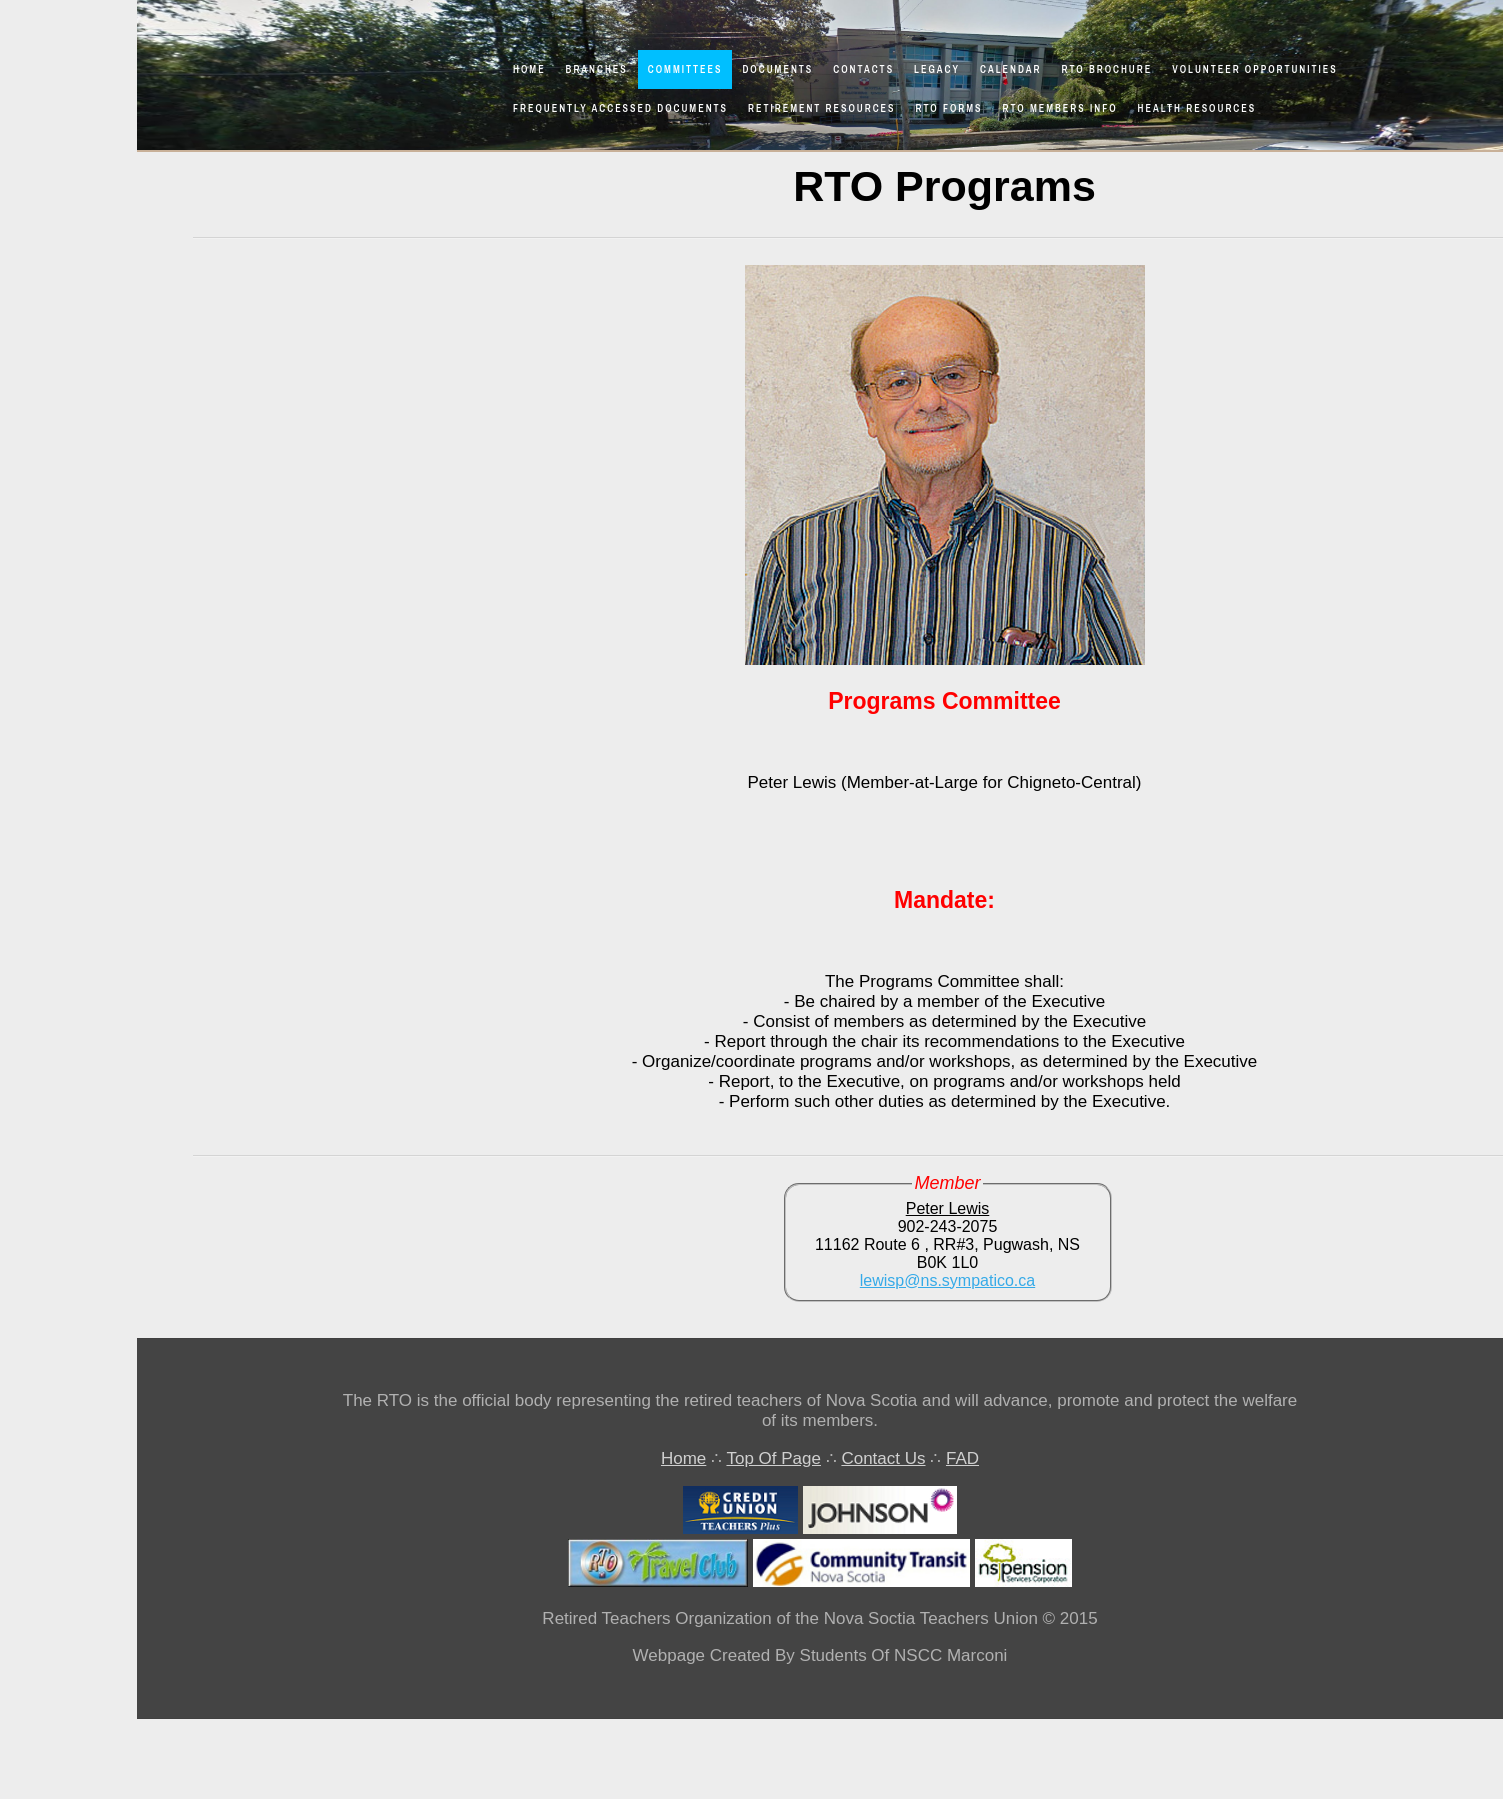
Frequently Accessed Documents (620, 108)
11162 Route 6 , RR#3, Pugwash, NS (947, 1244)
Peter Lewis (948, 1208)
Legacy (937, 69)
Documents (777, 69)
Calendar (1011, 69)
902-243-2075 (948, 1226)
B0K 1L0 (947, 1262)
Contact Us (883, 1458)
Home (529, 69)
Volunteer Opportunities (1255, 69)
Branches (597, 69)
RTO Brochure (1107, 69)
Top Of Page (773, 1458)
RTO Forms (949, 108)
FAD (962, 1458)
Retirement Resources (821, 108)
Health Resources (1197, 108)
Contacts (863, 69)
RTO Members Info (1060, 108)
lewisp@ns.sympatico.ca (947, 1280)
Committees (685, 69)
